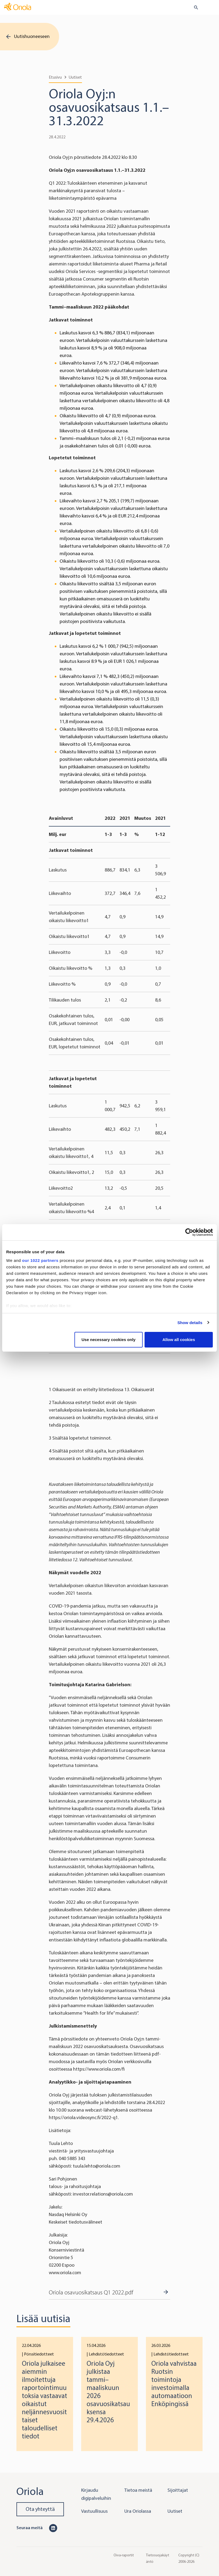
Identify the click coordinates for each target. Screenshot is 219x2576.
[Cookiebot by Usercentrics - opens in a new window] (189, 1232)
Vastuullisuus (94, 2511)
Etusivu (55, 77)
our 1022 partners (40, 1260)
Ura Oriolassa (137, 2511)
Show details (190, 1322)
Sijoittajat (177, 2490)
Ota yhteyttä (40, 2509)
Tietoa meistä (138, 2490)
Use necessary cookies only (108, 1339)
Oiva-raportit (124, 2555)
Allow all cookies (178, 1339)
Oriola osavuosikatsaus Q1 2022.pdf (91, 2292)
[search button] (193, 7)
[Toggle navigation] (211, 7)
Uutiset (75, 77)
